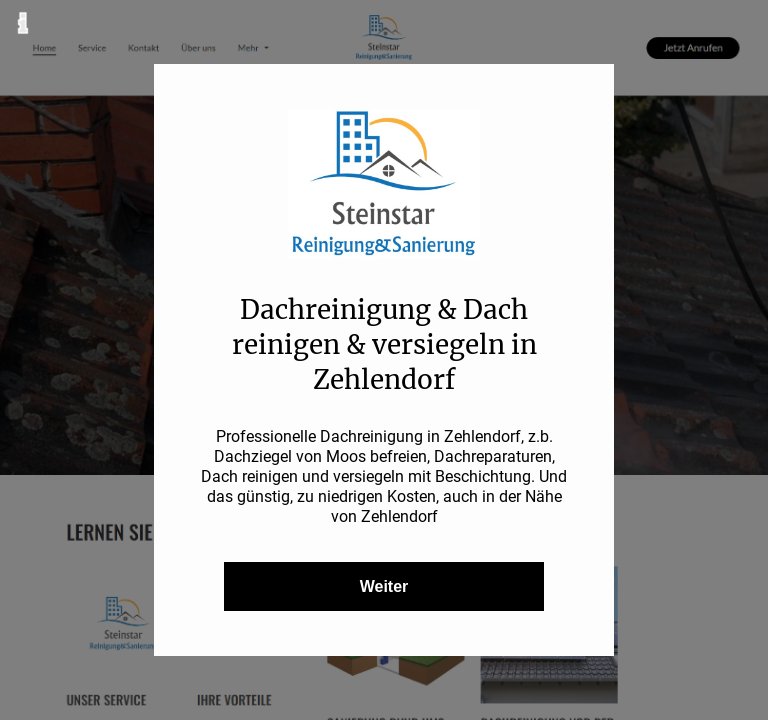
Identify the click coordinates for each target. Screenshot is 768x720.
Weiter (384, 586)
